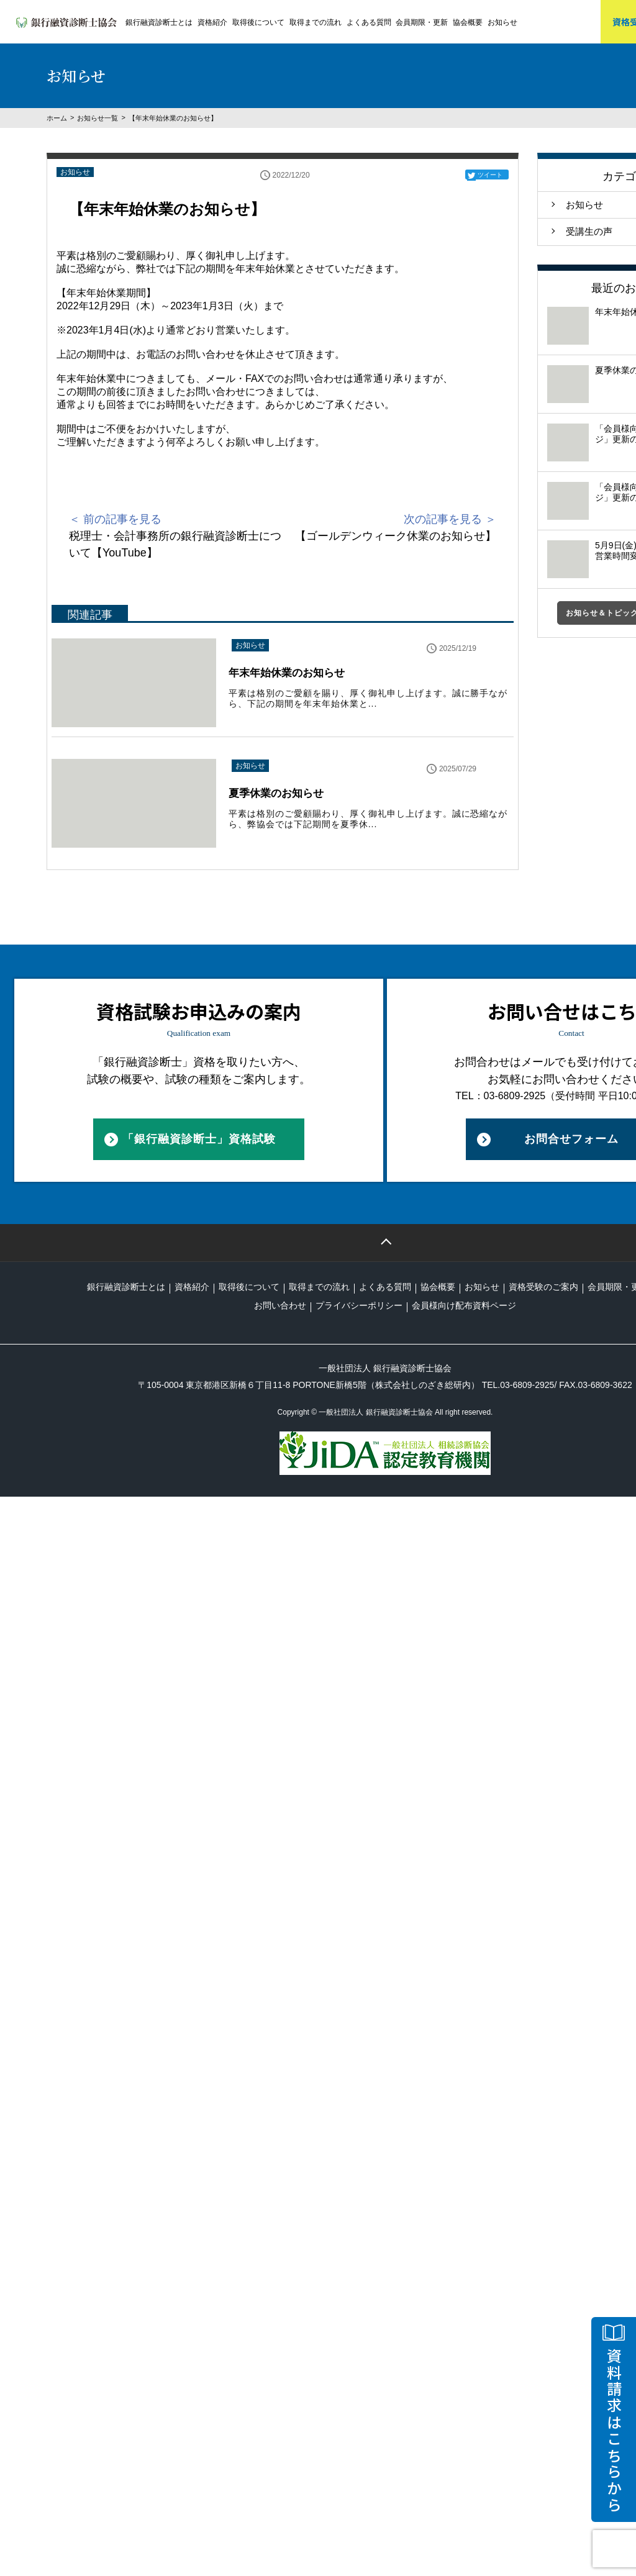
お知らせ (502, 22)
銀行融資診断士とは (159, 22)
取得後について (258, 22)
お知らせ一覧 (97, 118)
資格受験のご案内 (543, 1287)
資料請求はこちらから (614, 2430)
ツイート (490, 174)
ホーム (57, 118)
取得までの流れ (315, 22)
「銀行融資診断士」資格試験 (199, 1139)
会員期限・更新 (422, 22)
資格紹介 (212, 22)
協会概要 (468, 22)
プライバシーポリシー (359, 1305)
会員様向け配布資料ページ (464, 1305)
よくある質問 (369, 22)
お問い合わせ (280, 1305)
